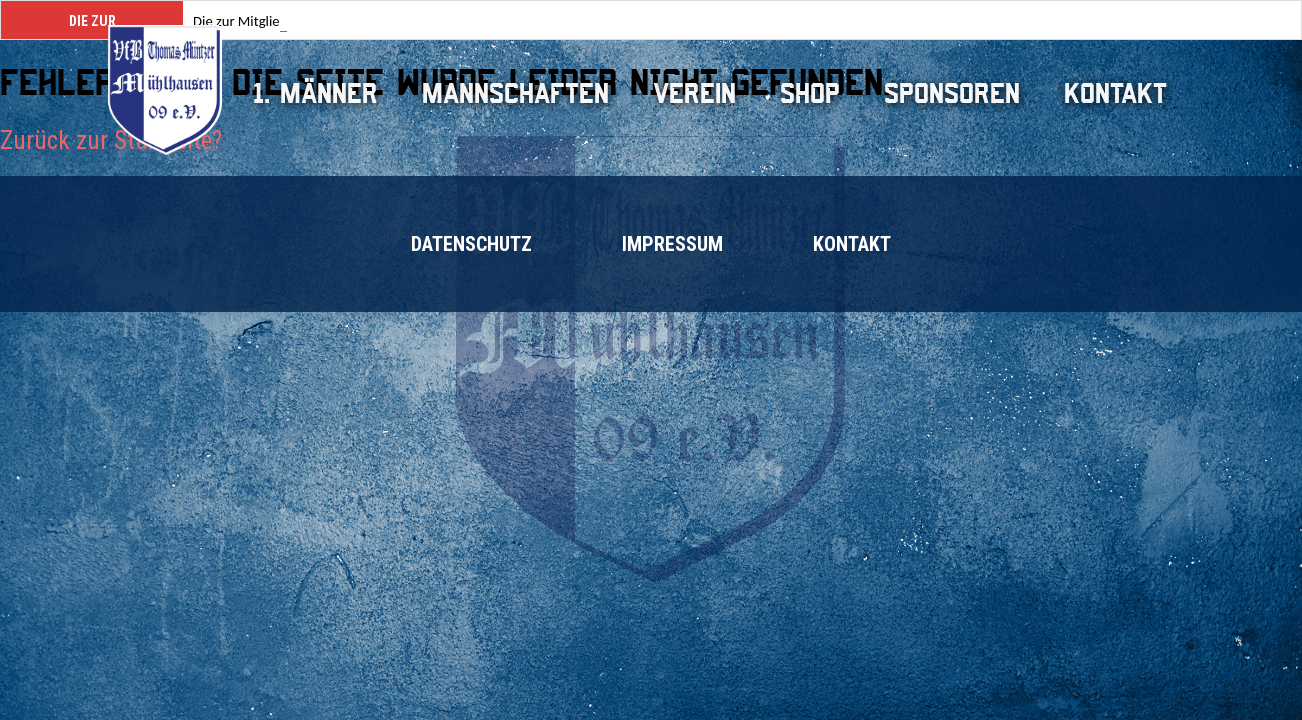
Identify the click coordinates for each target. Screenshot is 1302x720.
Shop (810, 93)
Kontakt (1115, 93)
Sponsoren (952, 93)
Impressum (672, 244)
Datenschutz (471, 244)
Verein (694, 93)
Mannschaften (515, 93)
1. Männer (315, 93)
